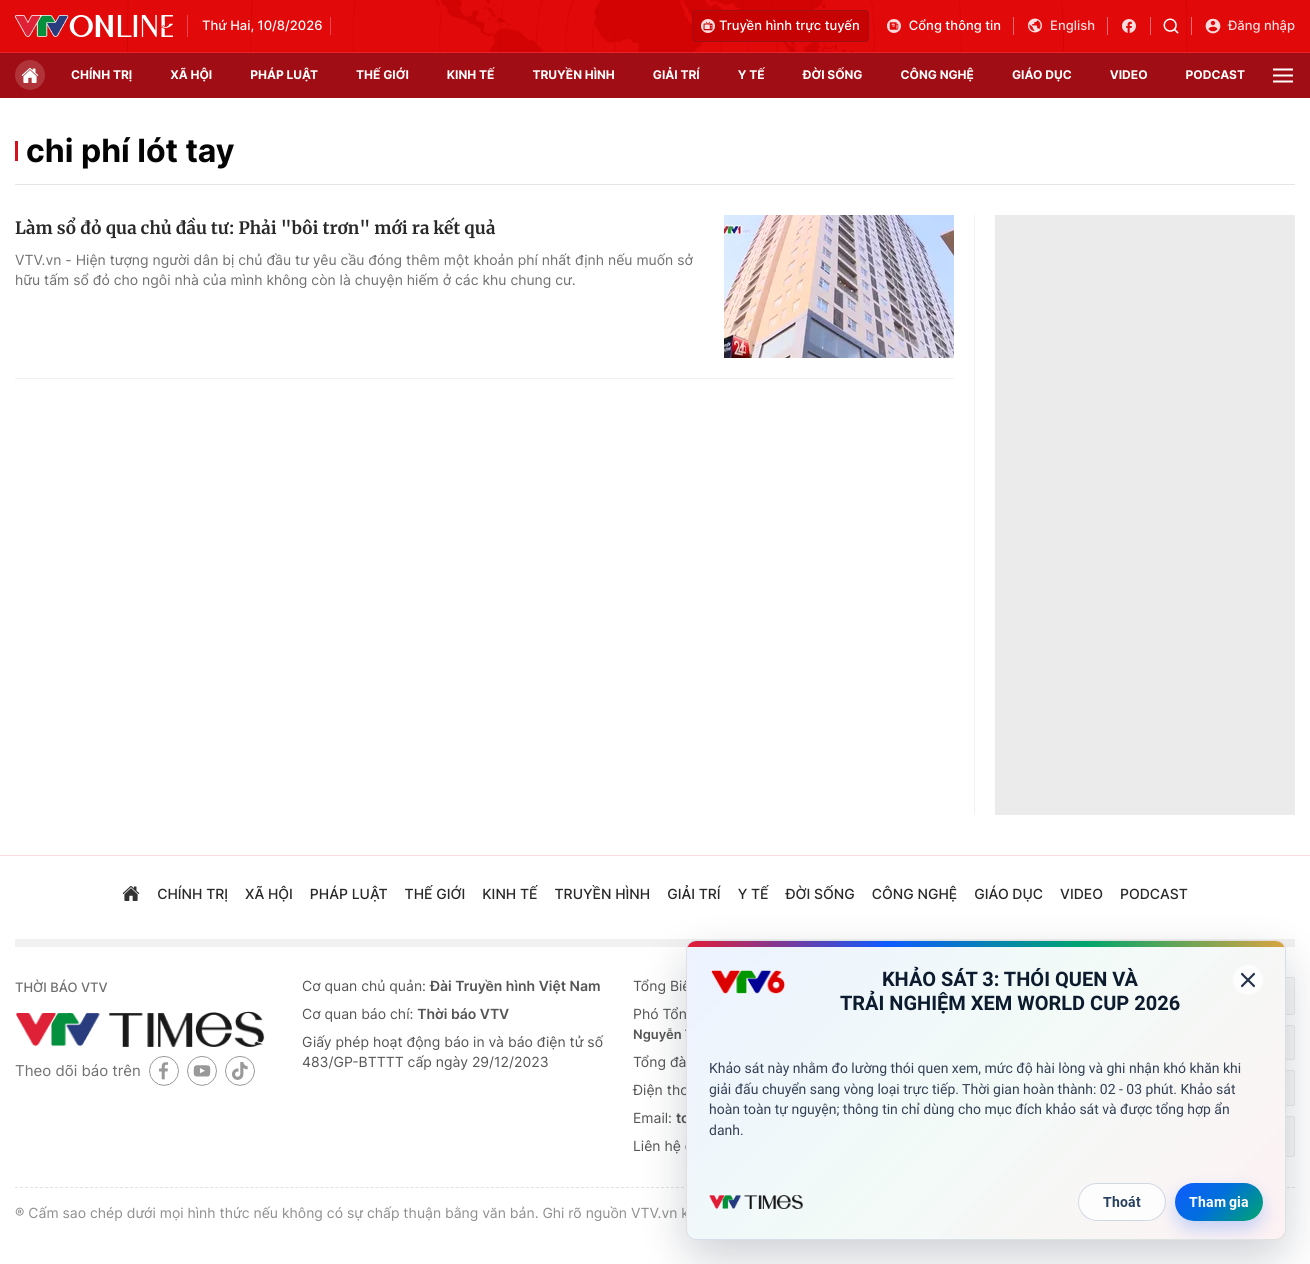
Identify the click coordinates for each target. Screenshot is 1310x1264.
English (1060, 26)
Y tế (751, 74)
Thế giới (382, 74)
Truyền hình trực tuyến (780, 26)
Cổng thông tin (943, 26)
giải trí (676, 74)
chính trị (101, 74)
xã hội (191, 74)
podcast (1215, 74)
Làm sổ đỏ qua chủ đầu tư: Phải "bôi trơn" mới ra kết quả (255, 228)
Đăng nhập (1249, 26)
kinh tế (471, 74)
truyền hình (573, 74)
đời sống (833, 74)
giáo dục (1042, 74)
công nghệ (937, 74)
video (1129, 74)
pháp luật (284, 74)
